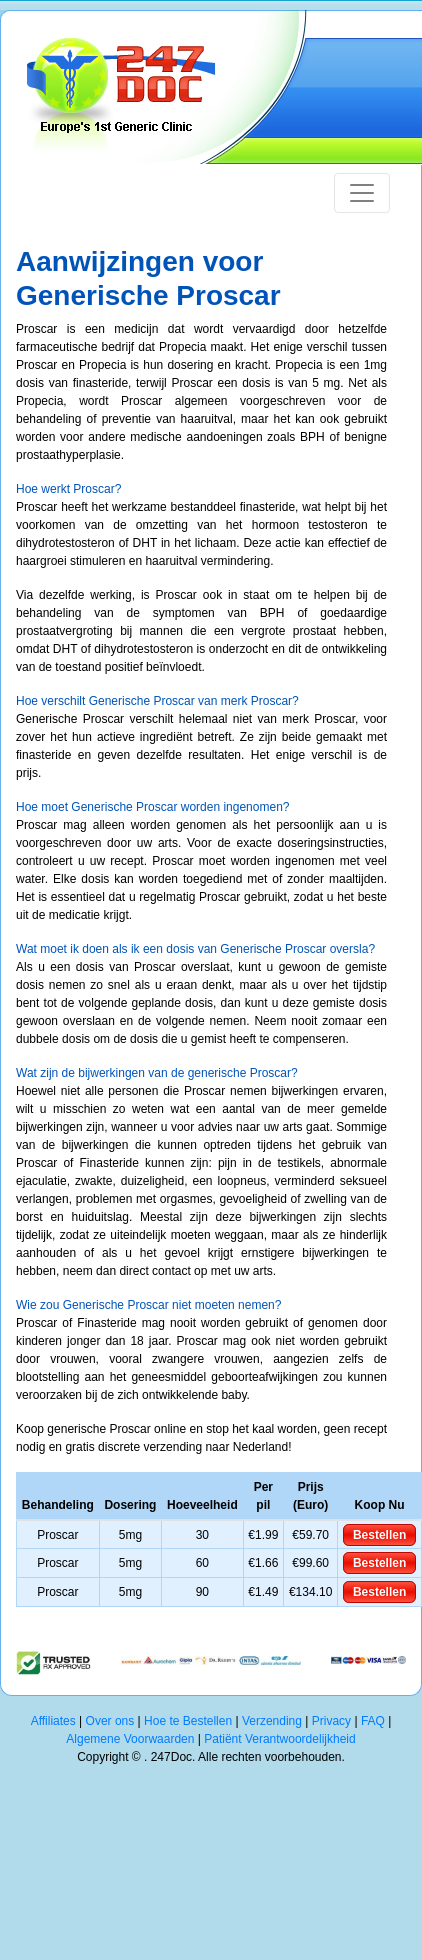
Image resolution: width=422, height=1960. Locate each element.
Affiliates (53, 1721)
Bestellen (379, 1535)
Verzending (272, 1721)
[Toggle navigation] (362, 193)
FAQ (373, 1721)
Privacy (331, 1721)
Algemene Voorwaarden (130, 1739)
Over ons (110, 1721)
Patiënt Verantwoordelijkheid (279, 1739)
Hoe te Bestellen (188, 1721)
